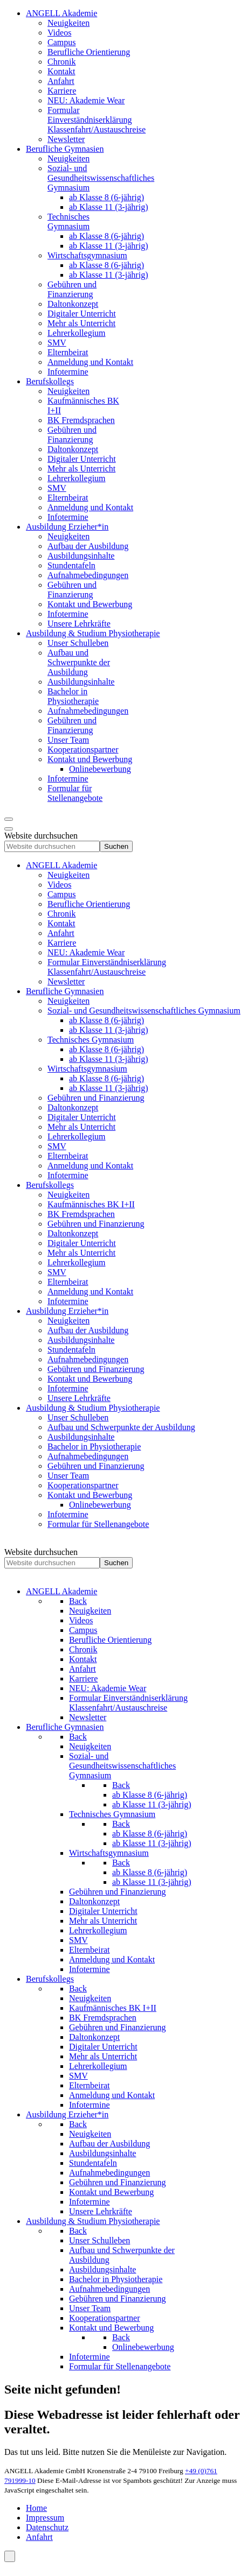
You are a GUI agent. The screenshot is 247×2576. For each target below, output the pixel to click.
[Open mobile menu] (8, 819)
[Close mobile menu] (8, 828)
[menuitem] (61, 13)
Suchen (116, 846)
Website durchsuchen (41, 835)
